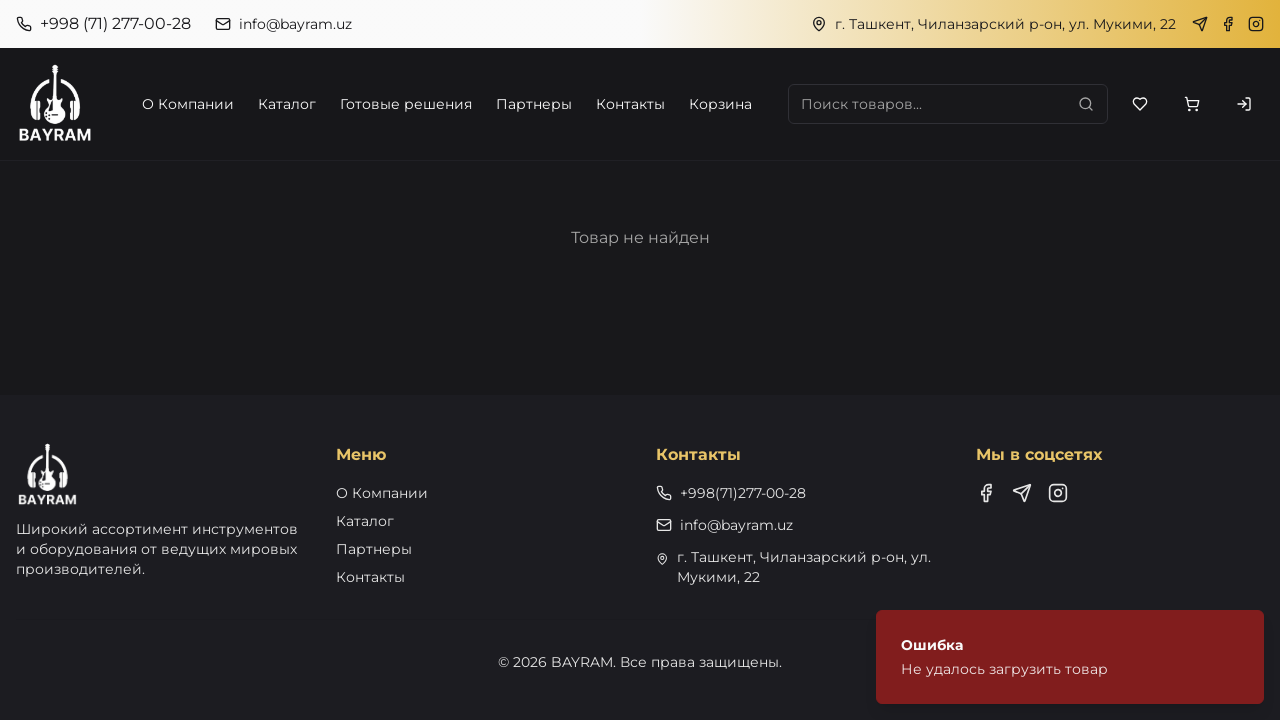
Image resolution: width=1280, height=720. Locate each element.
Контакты (630, 104)
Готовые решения (406, 104)
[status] (1070, 657)
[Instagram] (1256, 24)
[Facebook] (1228, 24)
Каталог (287, 104)
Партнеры (534, 104)
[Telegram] (1200, 24)
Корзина (720, 104)
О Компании (188, 104)
